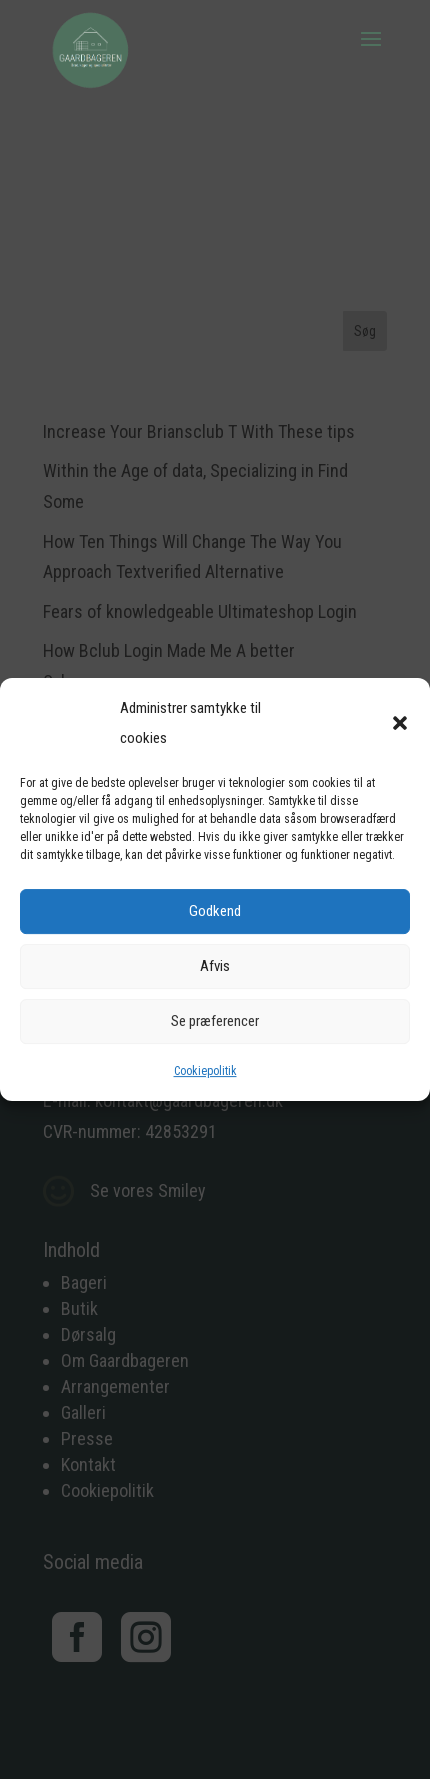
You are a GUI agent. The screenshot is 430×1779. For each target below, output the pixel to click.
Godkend (215, 911)
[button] (400, 723)
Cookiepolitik (205, 1071)
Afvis (215, 966)
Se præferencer (215, 1021)
